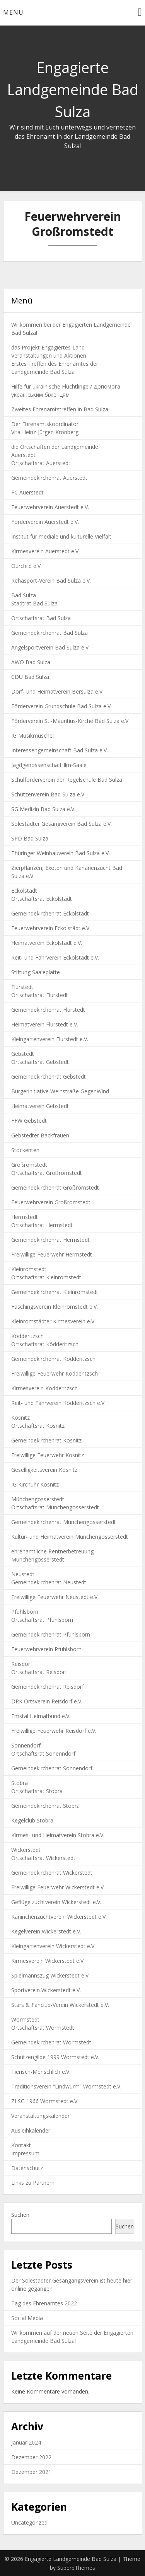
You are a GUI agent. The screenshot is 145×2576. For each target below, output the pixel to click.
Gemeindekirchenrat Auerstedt (49, 477)
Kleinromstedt (28, 1269)
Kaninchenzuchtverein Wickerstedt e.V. (59, 1916)
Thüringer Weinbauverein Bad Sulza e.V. (60, 853)
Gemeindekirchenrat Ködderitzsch (53, 1358)
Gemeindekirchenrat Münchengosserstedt (63, 1522)
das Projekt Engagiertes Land (48, 347)
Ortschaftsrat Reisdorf (39, 1672)
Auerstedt (23, 455)
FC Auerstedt (27, 492)
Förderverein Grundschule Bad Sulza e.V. (61, 706)
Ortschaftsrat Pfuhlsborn (42, 1619)
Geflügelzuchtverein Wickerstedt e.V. (56, 1902)
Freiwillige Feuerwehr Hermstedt (51, 1254)
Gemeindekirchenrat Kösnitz (46, 1440)
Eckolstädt (24, 890)
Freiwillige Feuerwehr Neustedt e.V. (55, 1597)
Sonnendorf (26, 1745)
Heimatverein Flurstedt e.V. (44, 1024)
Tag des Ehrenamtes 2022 (44, 2303)
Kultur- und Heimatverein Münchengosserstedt (69, 1536)
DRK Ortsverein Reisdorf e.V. (46, 1701)
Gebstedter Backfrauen (40, 1135)
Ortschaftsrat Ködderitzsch (44, 1344)
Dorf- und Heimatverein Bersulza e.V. (57, 691)
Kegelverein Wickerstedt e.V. (46, 1931)
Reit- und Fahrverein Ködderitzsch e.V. (58, 1402)
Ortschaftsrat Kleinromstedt (46, 1277)
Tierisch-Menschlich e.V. (40, 2071)
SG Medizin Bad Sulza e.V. (43, 809)
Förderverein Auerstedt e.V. (45, 521)
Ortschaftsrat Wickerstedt (43, 1858)
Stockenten (25, 1150)
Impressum (25, 2153)
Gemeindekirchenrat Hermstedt (50, 1239)
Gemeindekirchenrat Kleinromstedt (54, 1292)
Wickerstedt (26, 1849)
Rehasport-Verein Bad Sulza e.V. (51, 580)
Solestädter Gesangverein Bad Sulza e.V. (61, 823)
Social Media (27, 2318)
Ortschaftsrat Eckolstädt (41, 898)
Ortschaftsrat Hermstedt (42, 1225)
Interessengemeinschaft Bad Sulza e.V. (59, 750)
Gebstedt (22, 1053)
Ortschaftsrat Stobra (37, 1791)
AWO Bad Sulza (30, 662)
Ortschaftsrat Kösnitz (38, 1425)
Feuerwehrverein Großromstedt (50, 1202)
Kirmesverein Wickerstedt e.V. (48, 1960)
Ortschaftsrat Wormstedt (42, 2027)
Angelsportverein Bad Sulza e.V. (50, 647)
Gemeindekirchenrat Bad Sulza (49, 632)
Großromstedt (29, 1164)
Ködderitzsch (27, 1336)
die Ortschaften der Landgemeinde (54, 446)
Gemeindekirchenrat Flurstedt (48, 1009)
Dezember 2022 (31, 2457)
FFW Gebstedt (29, 1120)
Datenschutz (27, 2168)
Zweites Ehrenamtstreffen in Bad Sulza (59, 409)
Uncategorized (29, 2522)
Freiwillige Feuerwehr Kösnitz (47, 1455)
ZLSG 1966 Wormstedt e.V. (44, 2101)
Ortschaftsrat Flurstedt (39, 995)
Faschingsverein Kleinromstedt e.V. (54, 1306)
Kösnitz (20, 1417)
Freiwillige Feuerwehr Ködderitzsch (54, 1373)
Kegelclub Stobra (32, 1820)
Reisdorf (21, 1663)
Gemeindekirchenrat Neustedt (48, 1582)
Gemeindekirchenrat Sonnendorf (51, 1768)
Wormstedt (25, 2019)
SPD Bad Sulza (29, 838)
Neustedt (22, 1574)
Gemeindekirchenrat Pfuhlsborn (50, 1634)
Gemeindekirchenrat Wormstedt (51, 2042)
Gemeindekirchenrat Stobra (45, 1805)
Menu (13, 12)
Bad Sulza (23, 595)
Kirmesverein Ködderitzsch (44, 1388)
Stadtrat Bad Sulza (34, 603)
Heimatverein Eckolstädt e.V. (46, 942)
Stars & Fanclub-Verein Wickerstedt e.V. (60, 2004)
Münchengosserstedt (37, 1499)
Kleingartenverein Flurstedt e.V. (49, 1039)
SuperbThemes (76, 2567)
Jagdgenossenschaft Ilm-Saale (49, 765)
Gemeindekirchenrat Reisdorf (47, 1686)
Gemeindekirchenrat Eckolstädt (50, 913)
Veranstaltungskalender (40, 2115)
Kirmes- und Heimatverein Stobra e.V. (57, 1835)
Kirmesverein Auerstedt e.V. (45, 551)
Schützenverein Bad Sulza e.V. (48, 794)
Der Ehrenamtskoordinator (44, 424)
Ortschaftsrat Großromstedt (46, 1172)
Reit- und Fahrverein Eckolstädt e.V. (55, 957)
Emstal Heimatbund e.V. (40, 1716)
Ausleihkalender (30, 2130)
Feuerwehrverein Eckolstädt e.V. (50, 928)
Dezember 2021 (31, 2471)
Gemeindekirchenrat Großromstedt (55, 1187)
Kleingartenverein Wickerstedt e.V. (53, 1946)
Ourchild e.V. (26, 565)
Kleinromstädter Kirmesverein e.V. (53, 1321)
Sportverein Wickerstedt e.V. (46, 1990)
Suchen (20, 2214)
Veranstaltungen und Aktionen (48, 355)
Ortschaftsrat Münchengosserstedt (55, 1507)
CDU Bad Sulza (30, 676)
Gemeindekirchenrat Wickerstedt (51, 1872)
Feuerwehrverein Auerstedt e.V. (50, 507)
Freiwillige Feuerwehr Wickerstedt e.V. (58, 1887)
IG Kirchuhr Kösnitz (35, 1484)
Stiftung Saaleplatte (35, 972)
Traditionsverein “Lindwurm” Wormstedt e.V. (66, 2086)
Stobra (19, 1783)
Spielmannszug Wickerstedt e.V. (50, 1975)
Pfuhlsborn (24, 1611)
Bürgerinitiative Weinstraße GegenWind (60, 1091)
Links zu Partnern (33, 2182)
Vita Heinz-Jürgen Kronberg (44, 432)
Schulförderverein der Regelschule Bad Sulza (66, 779)
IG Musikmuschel (32, 735)
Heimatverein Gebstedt (40, 1106)
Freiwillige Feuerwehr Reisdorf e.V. (53, 1730)
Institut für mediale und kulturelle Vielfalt (61, 536)
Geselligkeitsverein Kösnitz (44, 1469)
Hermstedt (24, 1217)
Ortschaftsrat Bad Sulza (41, 618)
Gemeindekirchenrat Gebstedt (48, 1076)
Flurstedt (22, 987)
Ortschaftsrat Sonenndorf (43, 1753)
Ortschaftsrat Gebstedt (40, 1062)
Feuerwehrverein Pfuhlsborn (46, 1649)
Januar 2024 (26, 2442)
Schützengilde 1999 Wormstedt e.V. (55, 2057)
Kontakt (21, 2145)
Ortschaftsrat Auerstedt (40, 463)
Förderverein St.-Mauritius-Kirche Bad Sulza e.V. (70, 721)
